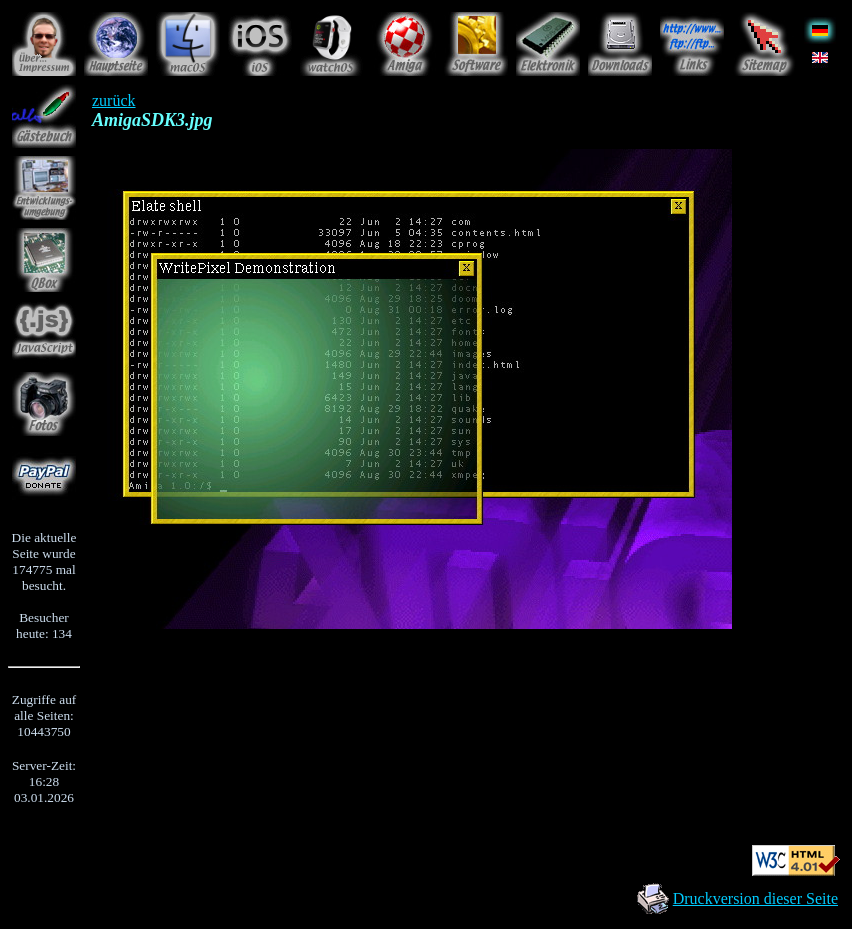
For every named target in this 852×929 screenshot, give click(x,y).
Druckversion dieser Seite (755, 898)
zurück (114, 100)
